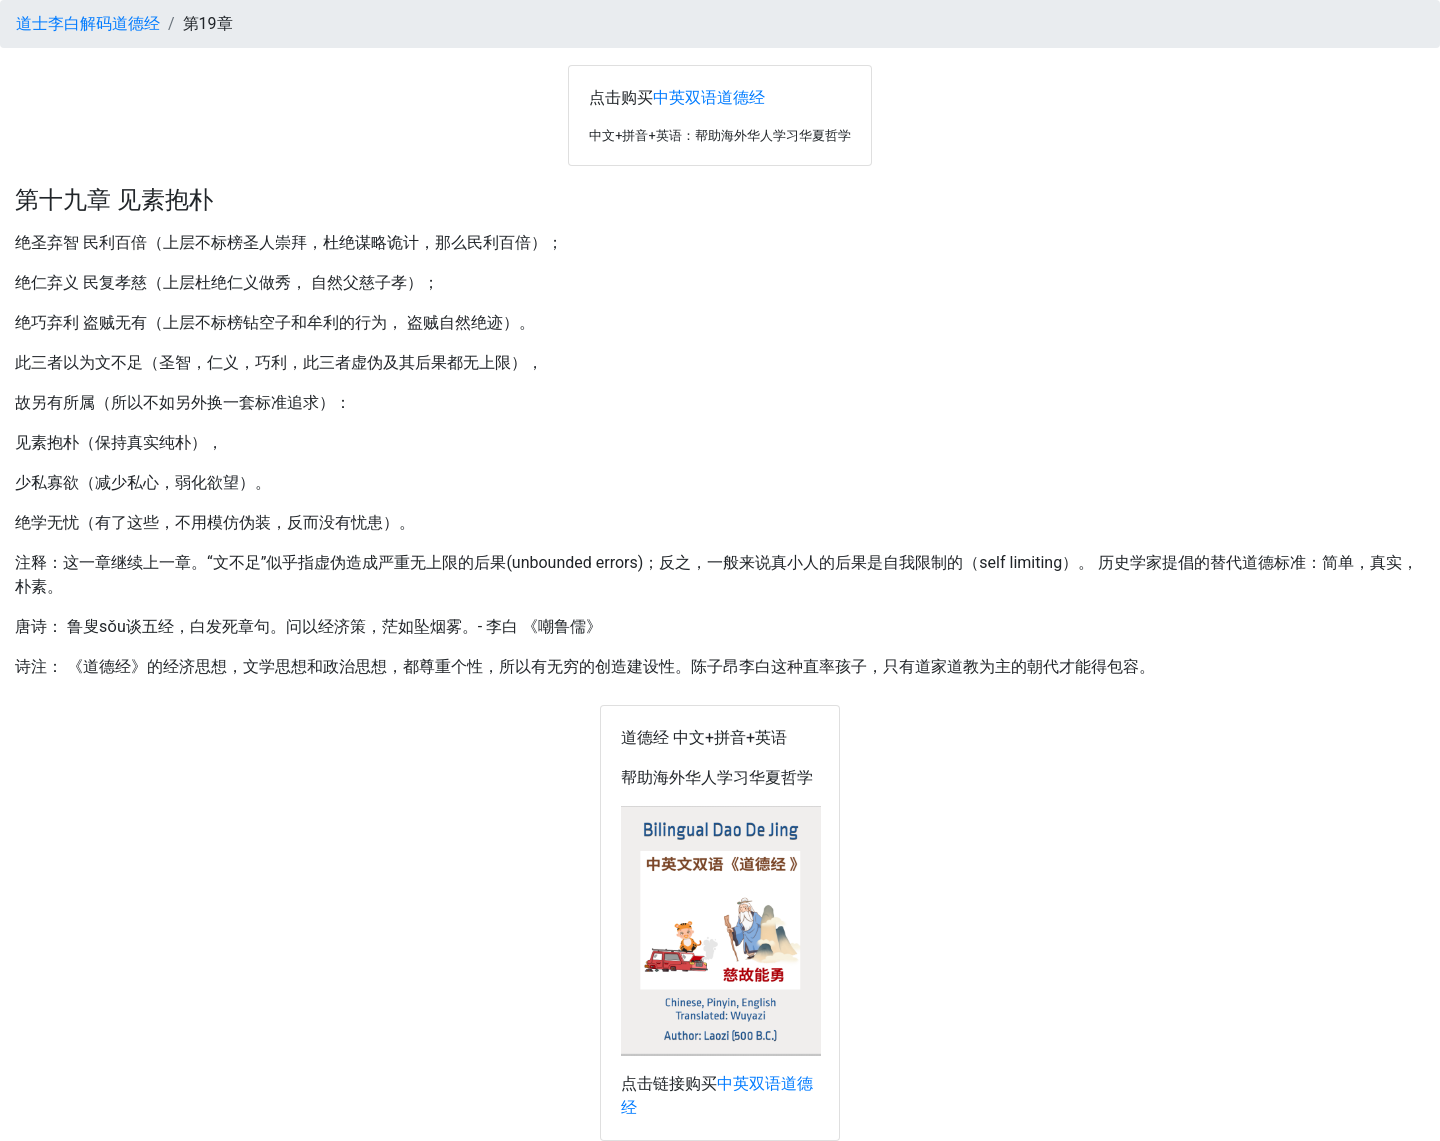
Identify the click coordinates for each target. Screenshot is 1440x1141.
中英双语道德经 (709, 97)
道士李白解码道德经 (88, 23)
